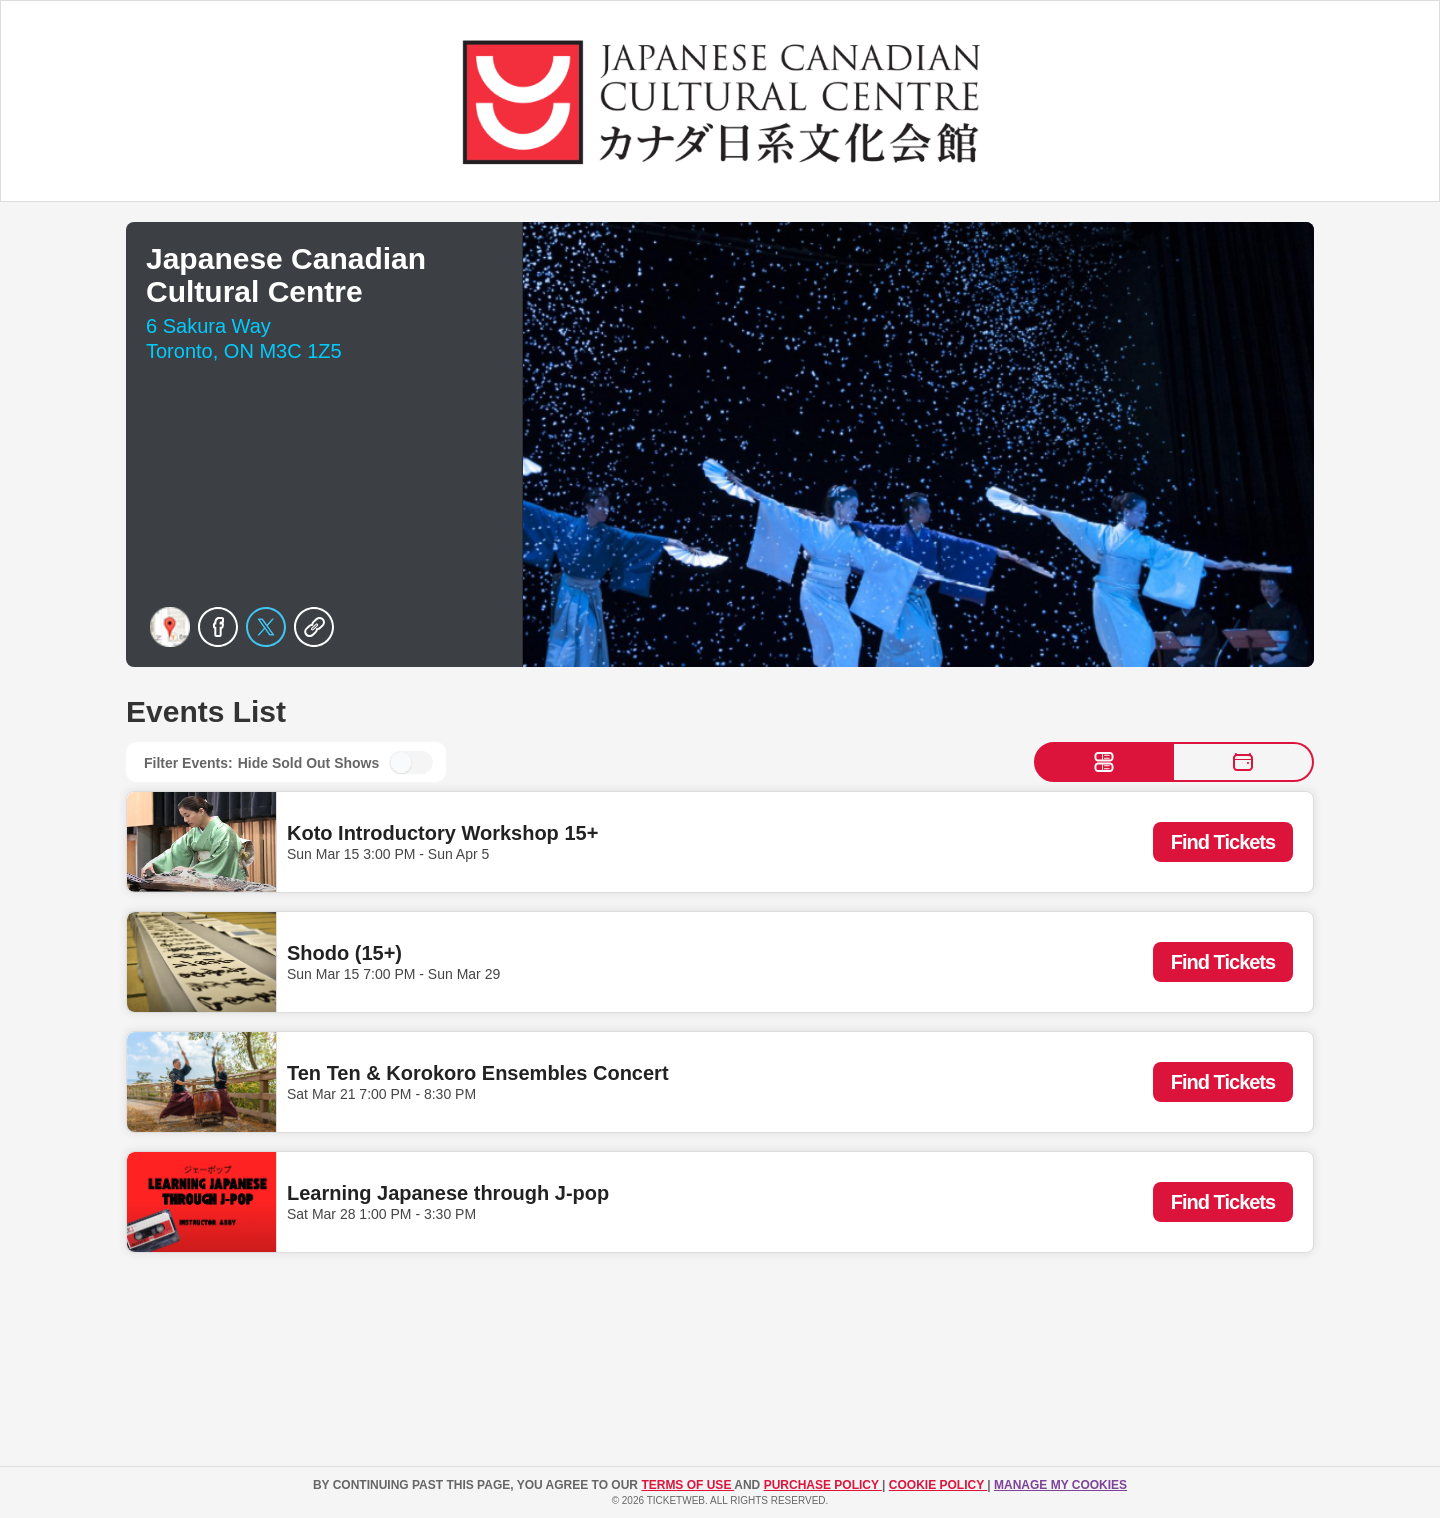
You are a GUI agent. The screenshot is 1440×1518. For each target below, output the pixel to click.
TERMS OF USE (687, 1485)
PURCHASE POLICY (823, 1485)
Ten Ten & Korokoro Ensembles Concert (478, 1073)
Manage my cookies (1060, 1485)
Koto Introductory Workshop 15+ (442, 833)
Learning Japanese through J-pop (448, 1193)
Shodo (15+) (344, 953)
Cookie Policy (938, 1485)
